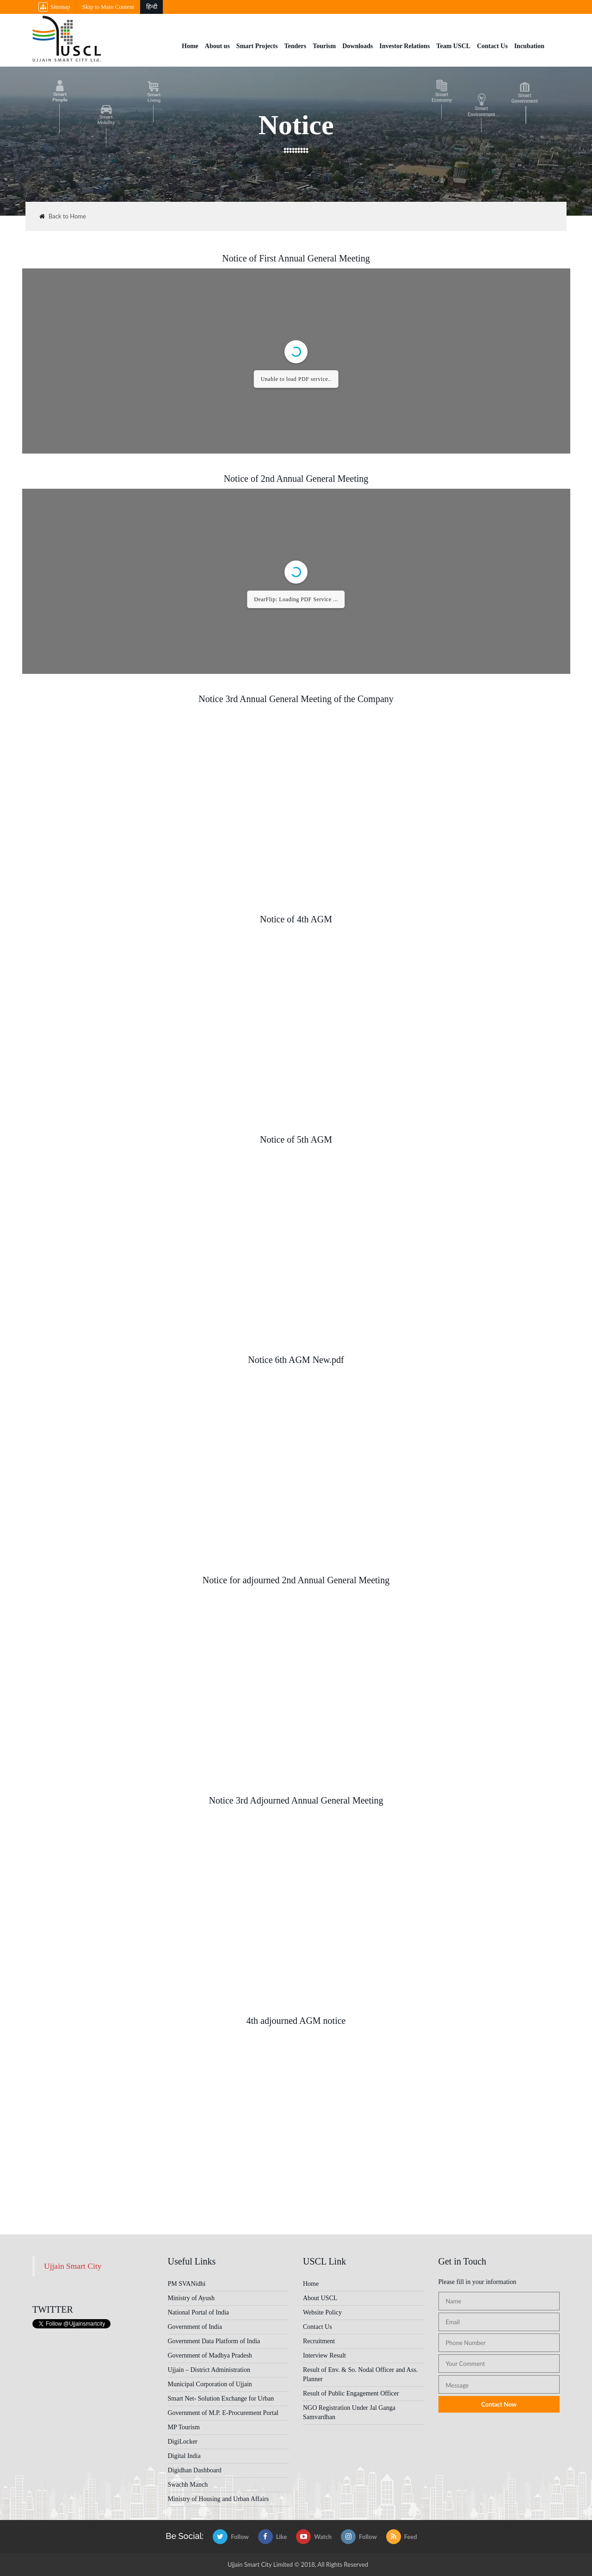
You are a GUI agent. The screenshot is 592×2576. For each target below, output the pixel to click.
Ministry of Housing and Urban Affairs (218, 2498)
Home (190, 46)
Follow (231, 2536)
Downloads (357, 46)
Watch (314, 2536)
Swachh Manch (188, 2484)
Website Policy (322, 2312)
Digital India (184, 2455)
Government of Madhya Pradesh (210, 2355)
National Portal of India (198, 2312)
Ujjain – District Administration (209, 2369)
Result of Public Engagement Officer (351, 2393)
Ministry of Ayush (191, 2298)
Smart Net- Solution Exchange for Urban (221, 2398)
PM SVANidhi (187, 2283)
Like (272, 2536)
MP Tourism (184, 2427)
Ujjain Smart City (72, 2266)
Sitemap (54, 7)
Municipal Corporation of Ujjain (210, 2384)
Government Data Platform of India (214, 2341)
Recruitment (319, 2341)
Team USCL (453, 46)
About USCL (320, 2298)
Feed (401, 2536)
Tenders (295, 46)
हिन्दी (151, 6)
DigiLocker (183, 2441)
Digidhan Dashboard (195, 2470)
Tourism (324, 46)
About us (217, 46)
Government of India (195, 2326)
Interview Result (324, 2355)
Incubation (529, 46)
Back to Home (62, 216)
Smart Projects (257, 46)
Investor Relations (404, 46)
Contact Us (492, 46)
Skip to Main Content (108, 6)
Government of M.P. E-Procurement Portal (223, 2412)
